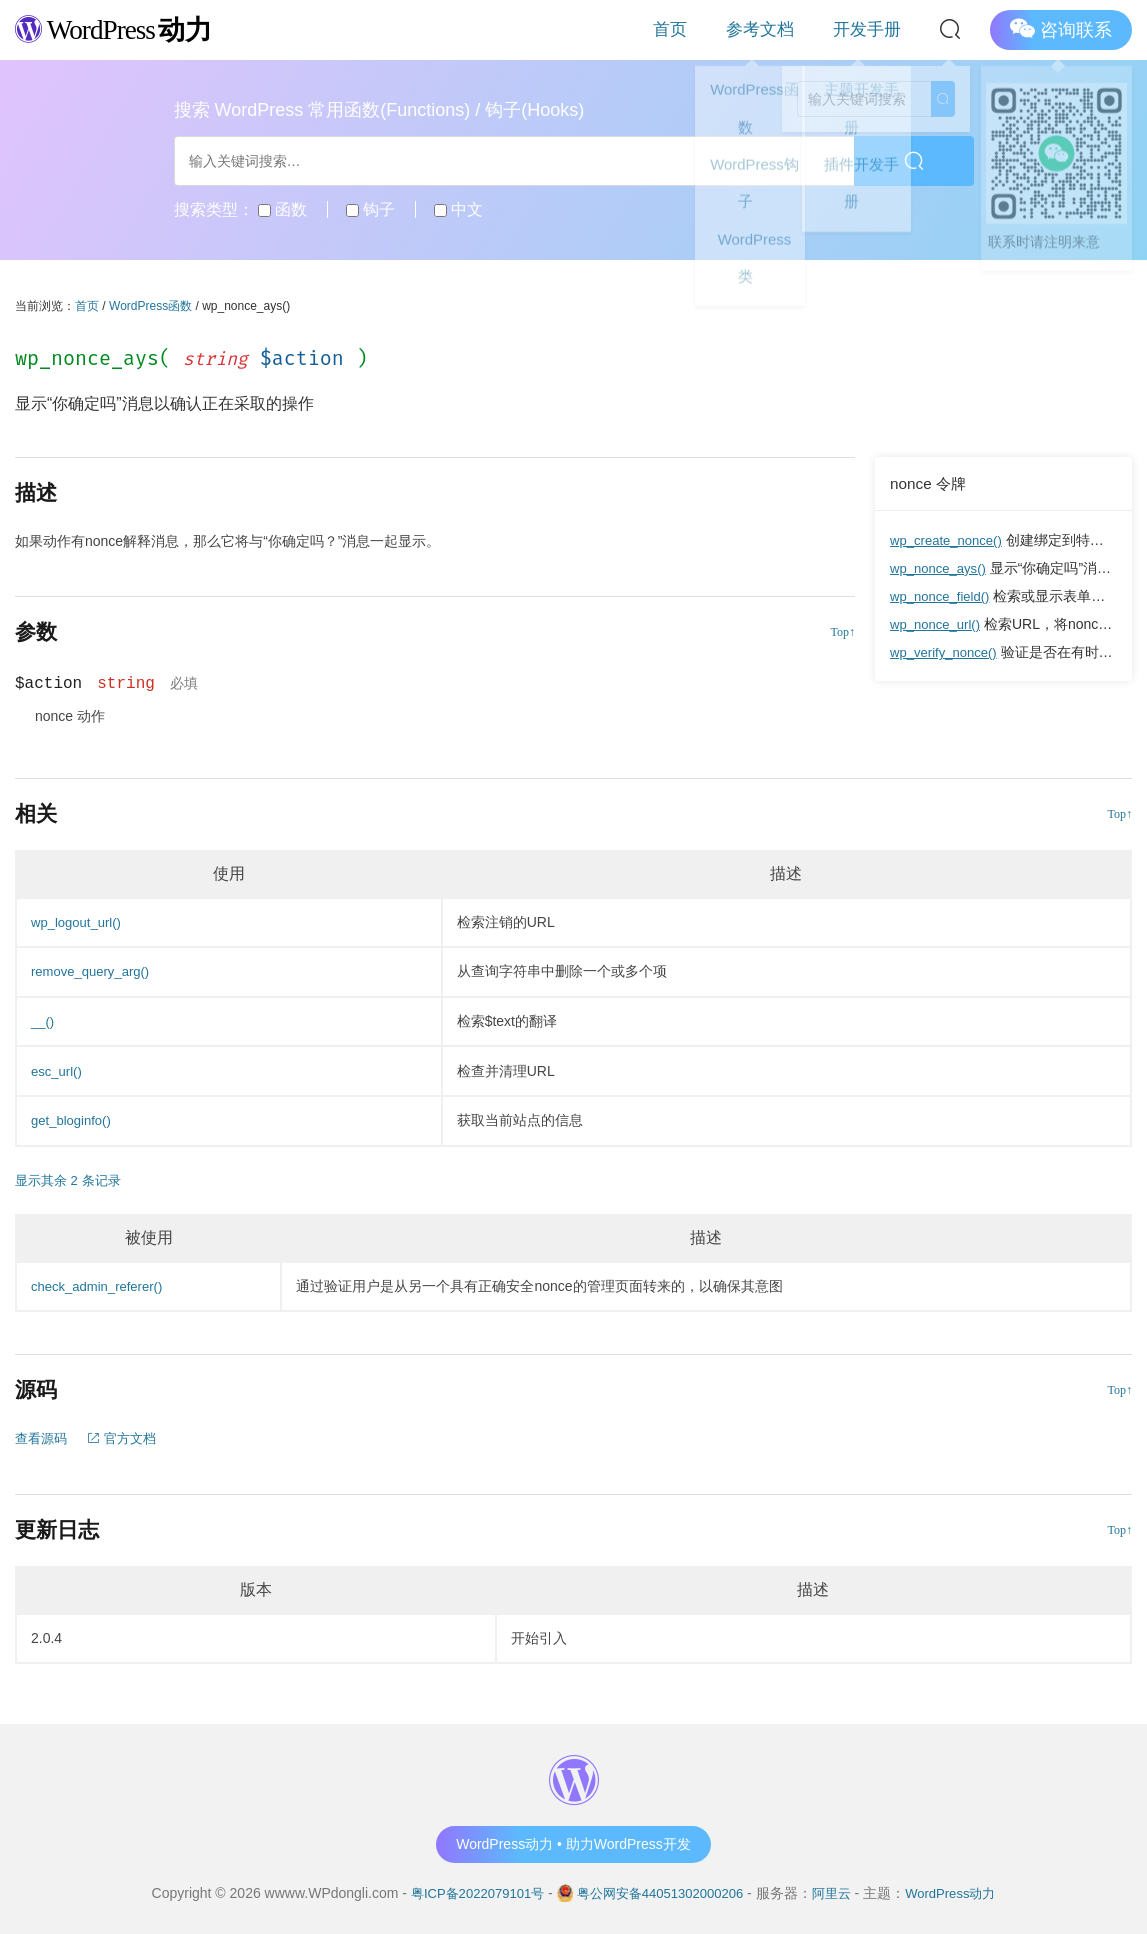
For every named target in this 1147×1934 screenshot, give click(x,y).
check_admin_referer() (101, 1286)
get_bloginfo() (74, 1120)
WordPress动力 (962, 1893)
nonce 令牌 (930, 483)
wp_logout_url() (79, 922)
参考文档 (794, 29)
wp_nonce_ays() (941, 568)
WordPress (124, 28)
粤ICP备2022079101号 (466, 1893)
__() (43, 1021)
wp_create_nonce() (950, 540)
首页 (726, 29)
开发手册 (878, 29)
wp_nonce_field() (943, 596)
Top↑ (843, 632)
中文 (458, 209)
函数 (282, 209)
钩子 (370, 209)
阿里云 (839, 1893)
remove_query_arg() (94, 971)
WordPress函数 (150, 306)
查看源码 (43, 1438)
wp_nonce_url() (938, 624)
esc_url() (58, 1071)
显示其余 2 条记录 (72, 1180)
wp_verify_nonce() (947, 652)
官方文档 (128, 1438)
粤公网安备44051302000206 (660, 1893)
